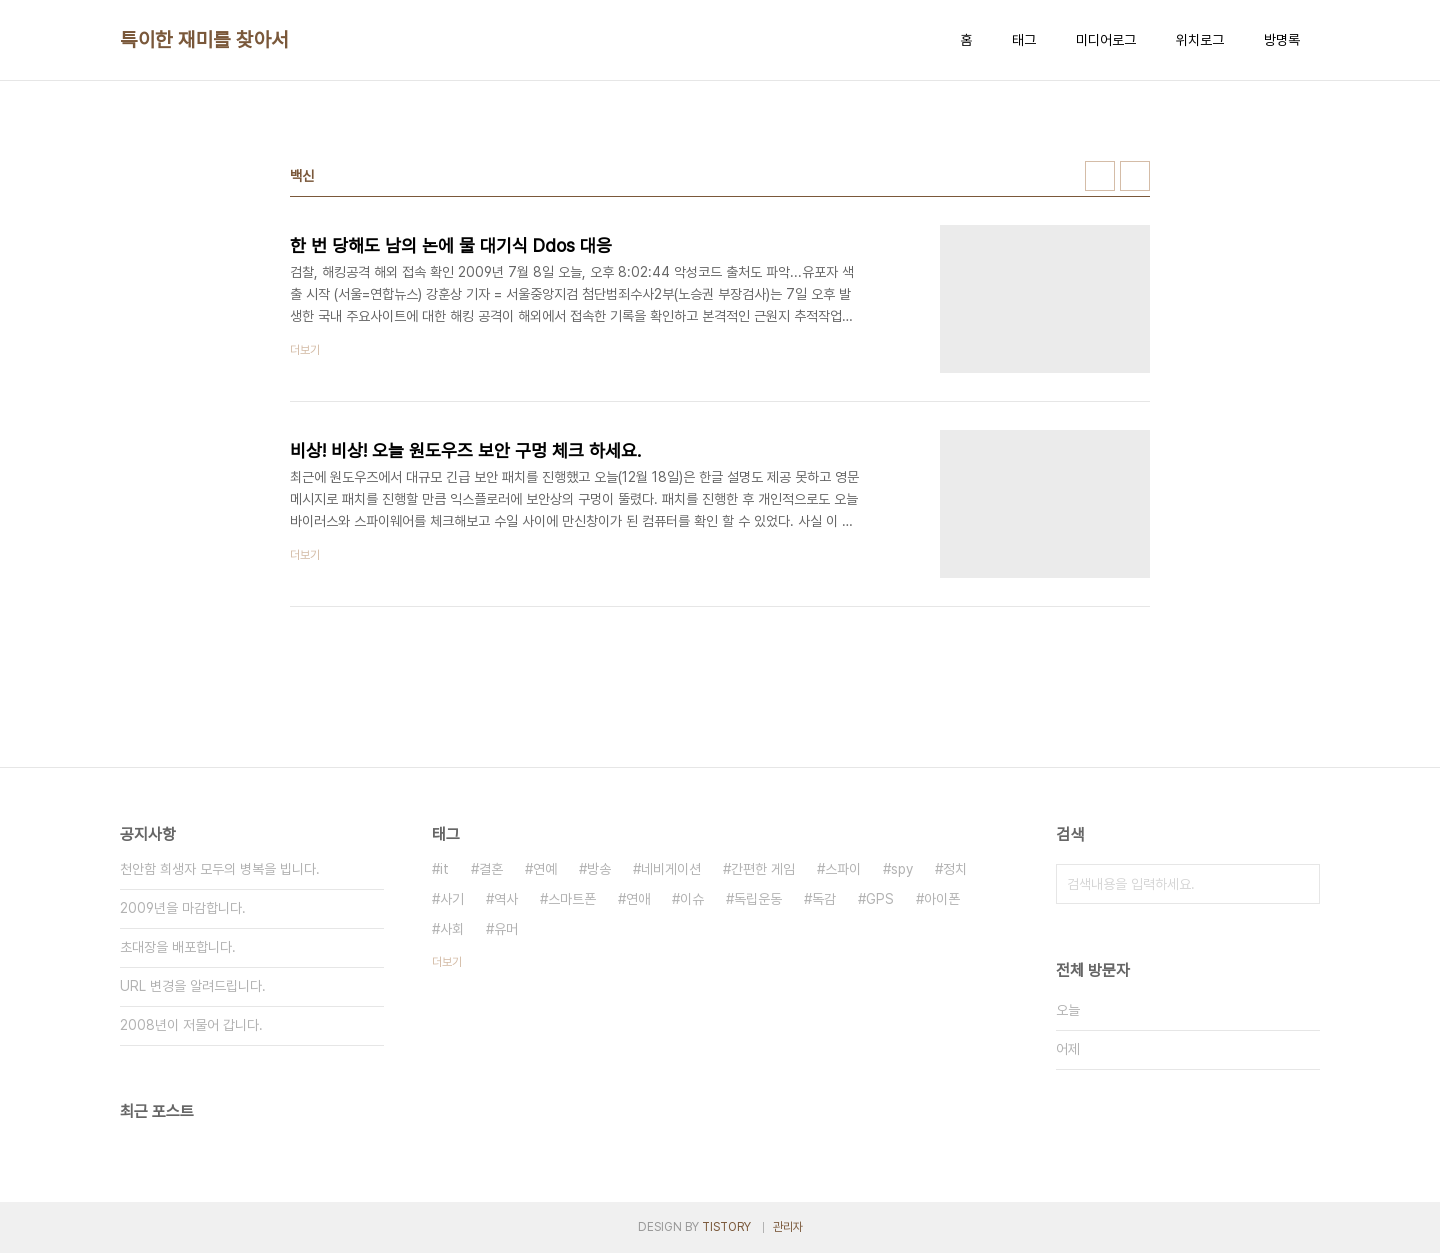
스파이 (843, 869)
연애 (638, 899)
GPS (880, 899)
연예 (545, 869)
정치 (955, 869)
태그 (1024, 40)
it (444, 869)
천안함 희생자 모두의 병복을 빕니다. (220, 869)
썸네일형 (1100, 176)
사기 (452, 899)
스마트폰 (572, 899)
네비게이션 (671, 869)
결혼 (491, 869)
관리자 (788, 1227)
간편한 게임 (763, 869)
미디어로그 (1106, 40)
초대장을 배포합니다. (178, 947)
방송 (599, 869)
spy (902, 869)
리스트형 (1135, 176)
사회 (452, 929)
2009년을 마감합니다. (183, 908)
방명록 (1282, 40)
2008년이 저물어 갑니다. (191, 1025)
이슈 (692, 899)
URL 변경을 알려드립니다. (193, 986)
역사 (506, 899)
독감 (824, 899)
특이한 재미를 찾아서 (204, 40)
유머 (506, 929)
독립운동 (758, 899)
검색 (1300, 884)
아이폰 (942, 899)
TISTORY (726, 1227)
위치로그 (1200, 40)
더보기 (447, 962)
